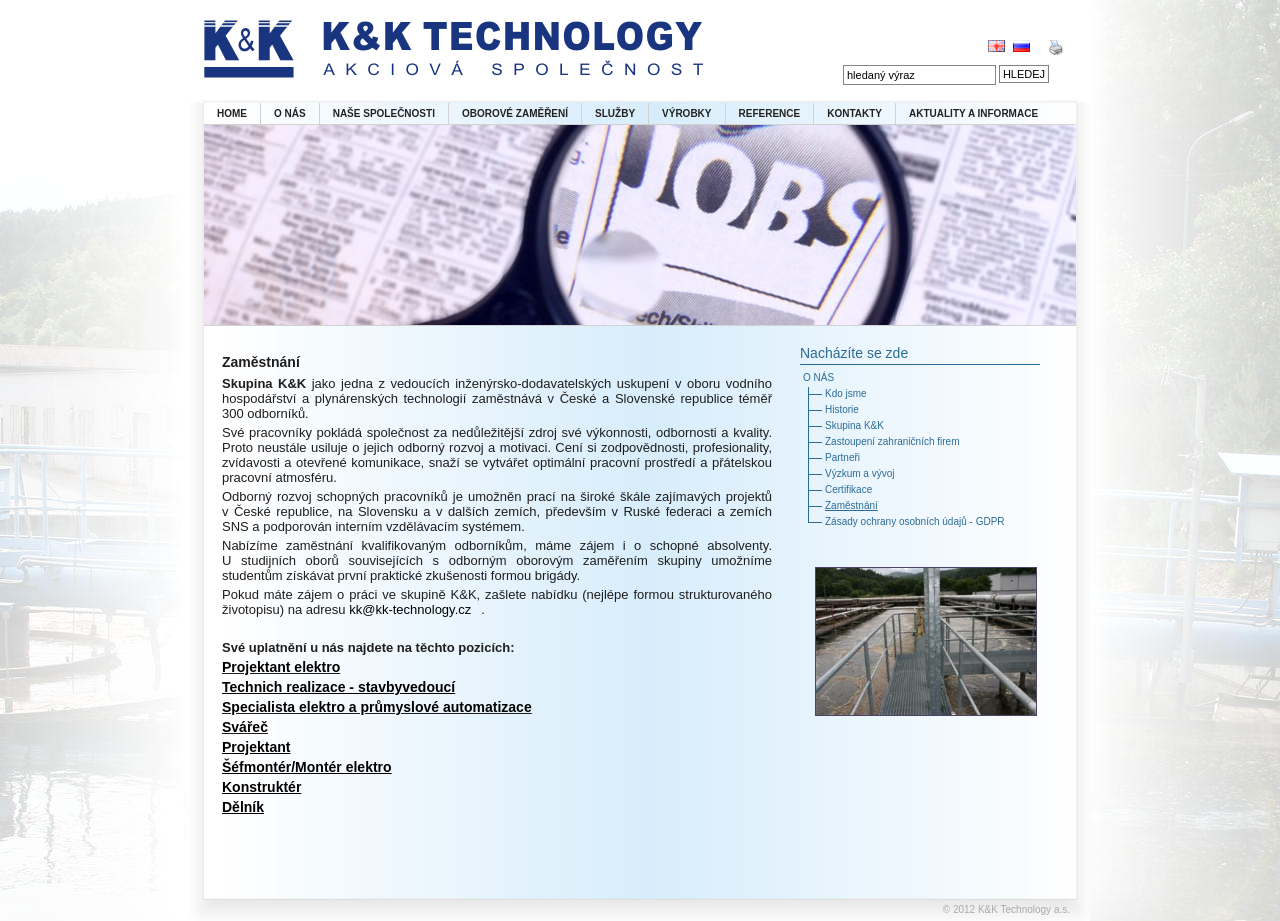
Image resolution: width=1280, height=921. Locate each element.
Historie (842, 409)
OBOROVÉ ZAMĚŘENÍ (515, 113)
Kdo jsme (846, 393)
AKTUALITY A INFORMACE (973, 113)
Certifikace (848, 489)
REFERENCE (770, 113)
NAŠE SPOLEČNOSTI (384, 113)
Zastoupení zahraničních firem (892, 441)
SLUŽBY (615, 113)
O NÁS (290, 113)
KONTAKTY (854, 113)
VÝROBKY (686, 113)
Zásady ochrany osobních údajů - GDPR (915, 521)
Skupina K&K (854, 425)
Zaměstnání (851, 505)
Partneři (842, 457)
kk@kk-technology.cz (410, 609)
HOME (232, 113)
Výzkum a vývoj (859, 473)
